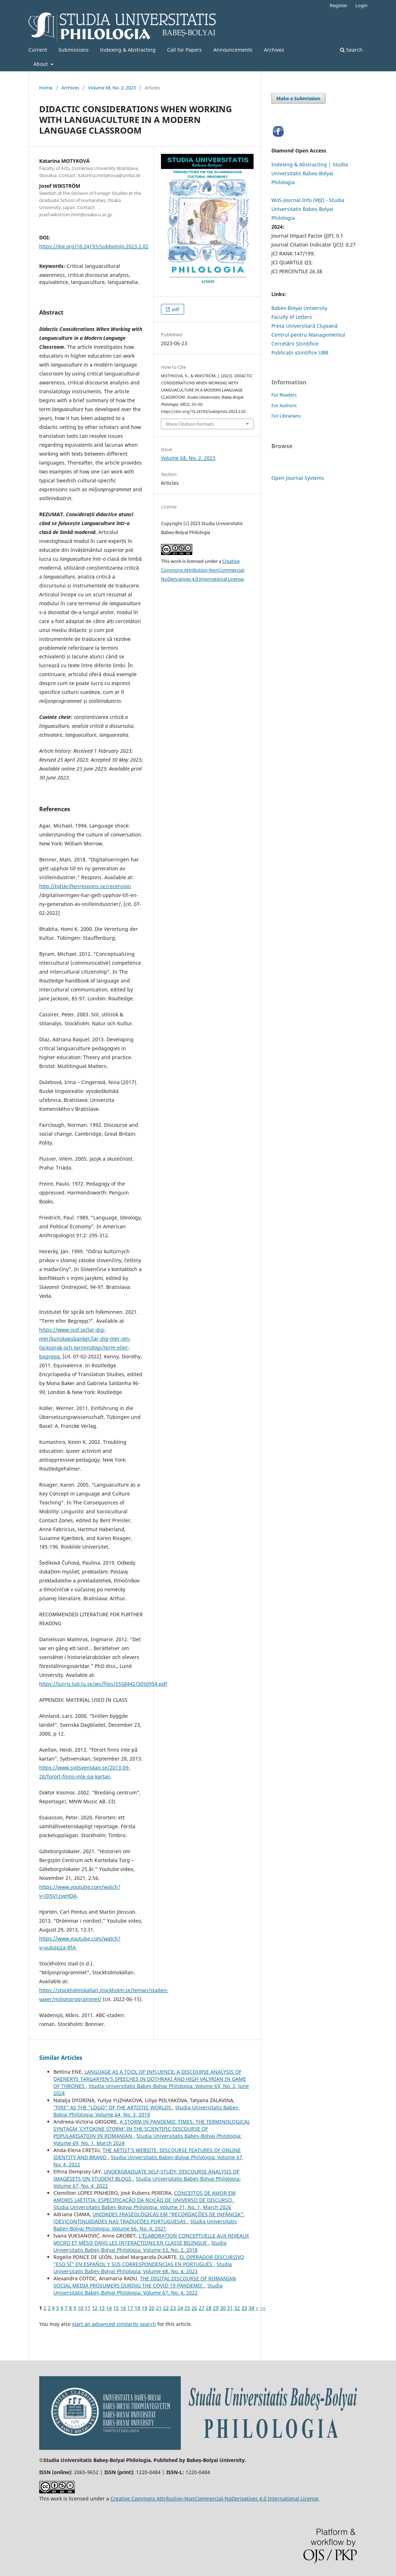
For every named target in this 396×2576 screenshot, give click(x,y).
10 (80, 2308)
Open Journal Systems (297, 478)
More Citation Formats (190, 424)
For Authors (284, 405)
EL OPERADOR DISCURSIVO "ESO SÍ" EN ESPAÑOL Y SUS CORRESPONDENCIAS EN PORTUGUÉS (148, 2260)
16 (123, 2308)
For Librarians (286, 416)
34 (251, 2308)
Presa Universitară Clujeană (304, 325)
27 (201, 2308)
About (41, 64)
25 (187, 2308)
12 (95, 2308)
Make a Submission (298, 98)
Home (45, 87)
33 (244, 2308)
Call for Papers (184, 49)
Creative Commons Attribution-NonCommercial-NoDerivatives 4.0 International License (203, 570)
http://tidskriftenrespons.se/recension (85, 886)
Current (37, 49)
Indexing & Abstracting (128, 49)
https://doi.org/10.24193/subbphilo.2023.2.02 (93, 246)
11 (87, 2308)
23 (173, 2308)
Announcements (232, 49)
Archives (274, 49)
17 (130, 2308)
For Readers (284, 395)
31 (230, 2308)
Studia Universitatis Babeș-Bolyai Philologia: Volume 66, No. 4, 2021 (145, 2225)
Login (361, 5)
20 (152, 2308)
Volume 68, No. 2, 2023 (112, 87)
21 (159, 2308)
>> (263, 2308)
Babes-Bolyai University (299, 308)
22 (166, 2308)
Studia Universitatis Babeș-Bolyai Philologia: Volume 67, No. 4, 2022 (138, 2289)
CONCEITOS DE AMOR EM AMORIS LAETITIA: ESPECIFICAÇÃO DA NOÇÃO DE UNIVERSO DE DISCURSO (144, 2196)
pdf (175, 309)
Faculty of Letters (291, 316)
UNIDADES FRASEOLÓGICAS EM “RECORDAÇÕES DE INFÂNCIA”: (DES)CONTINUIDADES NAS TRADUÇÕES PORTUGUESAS (148, 2218)
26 (194, 2308)
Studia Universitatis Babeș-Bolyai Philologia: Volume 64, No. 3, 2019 (146, 2111)
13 (102, 2308)
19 (144, 2308)
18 (137, 2308)
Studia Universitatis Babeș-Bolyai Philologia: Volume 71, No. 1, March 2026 (142, 2207)
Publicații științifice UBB (299, 352)
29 (216, 2308)
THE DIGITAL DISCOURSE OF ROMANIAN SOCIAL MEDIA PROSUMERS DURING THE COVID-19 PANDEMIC (144, 2282)
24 (180, 2308)
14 (109, 2308)
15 (116, 2308)
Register (338, 5)
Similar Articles (60, 2058)
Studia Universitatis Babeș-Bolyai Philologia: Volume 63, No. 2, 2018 (139, 2246)
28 (209, 2308)
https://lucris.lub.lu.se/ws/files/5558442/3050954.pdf (103, 1683)
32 (237, 2308)
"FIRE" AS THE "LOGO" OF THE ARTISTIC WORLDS (112, 2107)
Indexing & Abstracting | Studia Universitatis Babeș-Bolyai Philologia (309, 173)
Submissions (73, 49)
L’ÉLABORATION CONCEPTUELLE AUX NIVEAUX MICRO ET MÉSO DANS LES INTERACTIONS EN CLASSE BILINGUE (151, 2239)
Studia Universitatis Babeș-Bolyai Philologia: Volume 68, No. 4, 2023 (142, 2268)
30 (223, 2308)
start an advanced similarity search (114, 2324)
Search (351, 49)
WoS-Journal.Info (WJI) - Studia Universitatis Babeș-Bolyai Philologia (307, 209)
